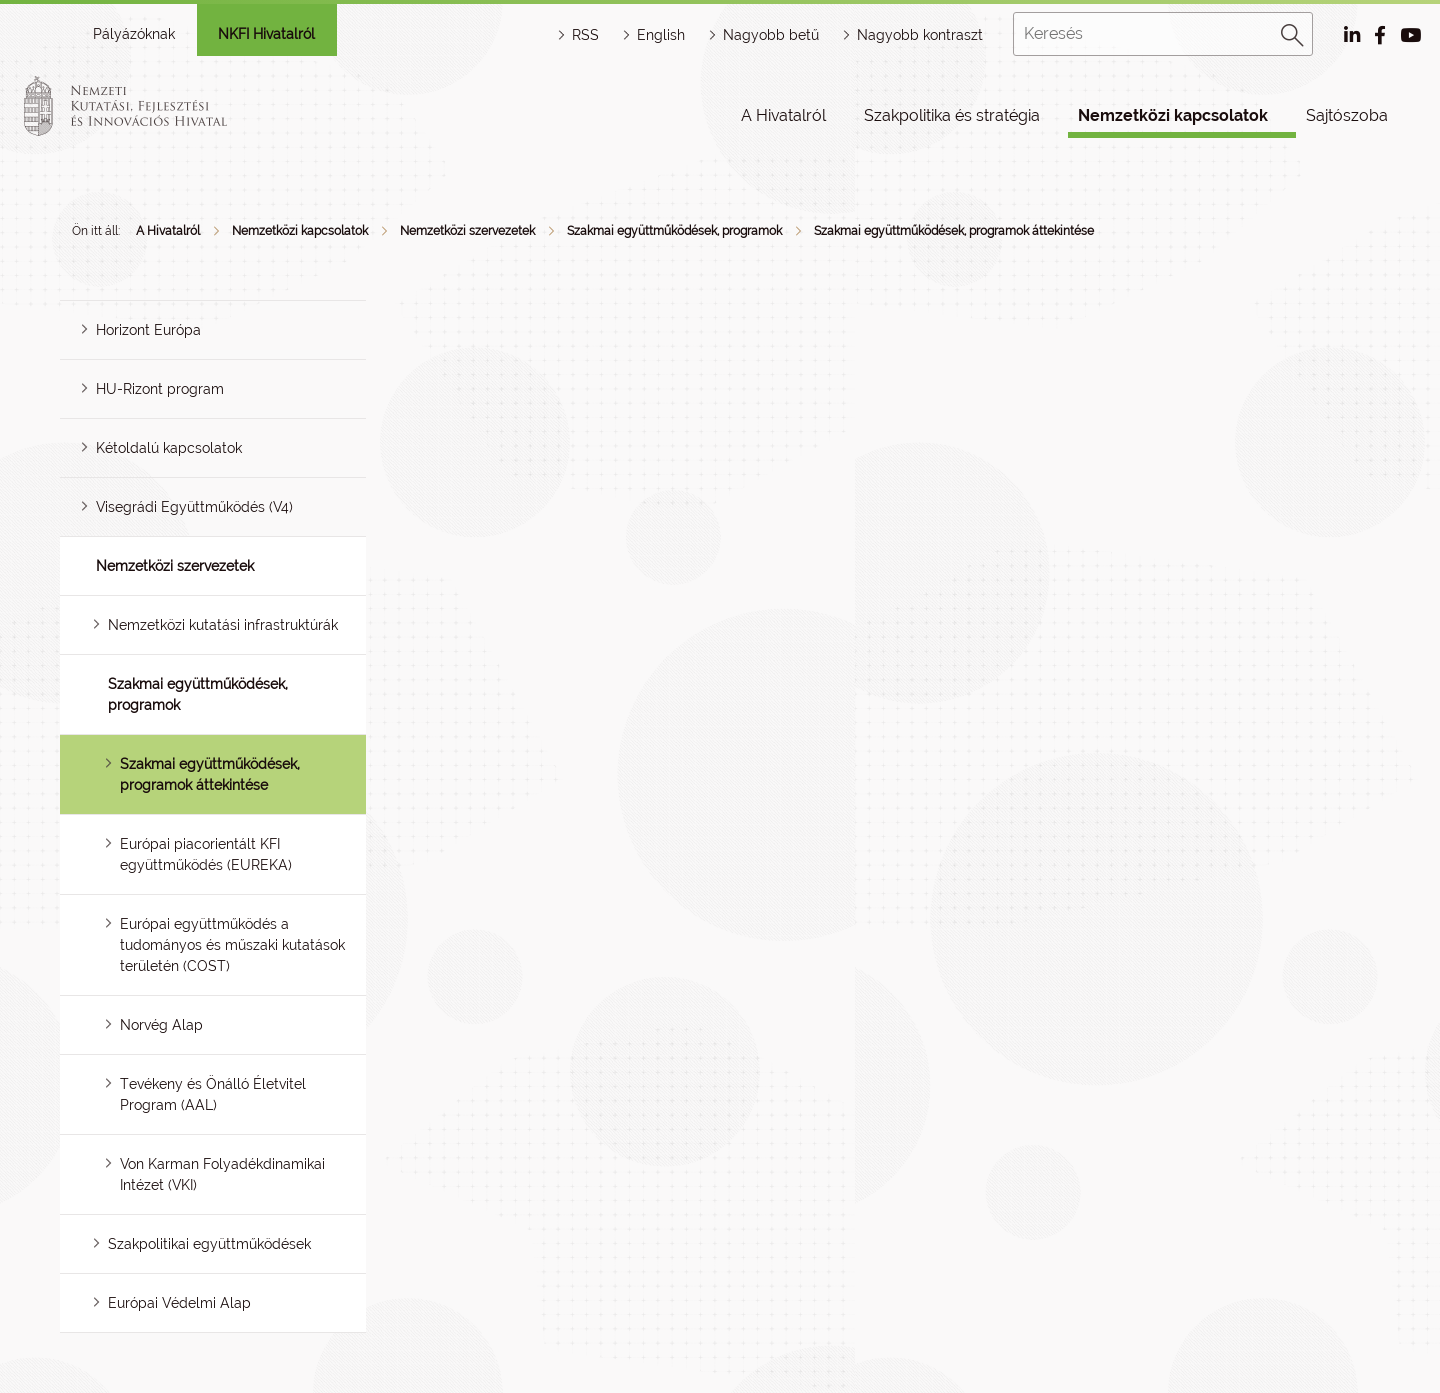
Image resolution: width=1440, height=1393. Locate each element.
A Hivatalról (783, 115)
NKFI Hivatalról (266, 34)
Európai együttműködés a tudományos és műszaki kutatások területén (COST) (232, 945)
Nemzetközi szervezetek (467, 231)
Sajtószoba (1347, 115)
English (661, 35)
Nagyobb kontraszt (920, 35)
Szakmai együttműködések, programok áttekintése (954, 231)
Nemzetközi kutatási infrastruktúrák (223, 625)
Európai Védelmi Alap (179, 1303)
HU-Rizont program (160, 389)
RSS (585, 35)
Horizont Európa (148, 330)
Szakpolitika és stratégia (952, 115)
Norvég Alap (161, 1025)
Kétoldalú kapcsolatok (169, 448)
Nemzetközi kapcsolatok (1173, 115)
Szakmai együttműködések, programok (674, 231)
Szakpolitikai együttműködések (209, 1244)
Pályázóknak (134, 34)
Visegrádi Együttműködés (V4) (194, 507)
